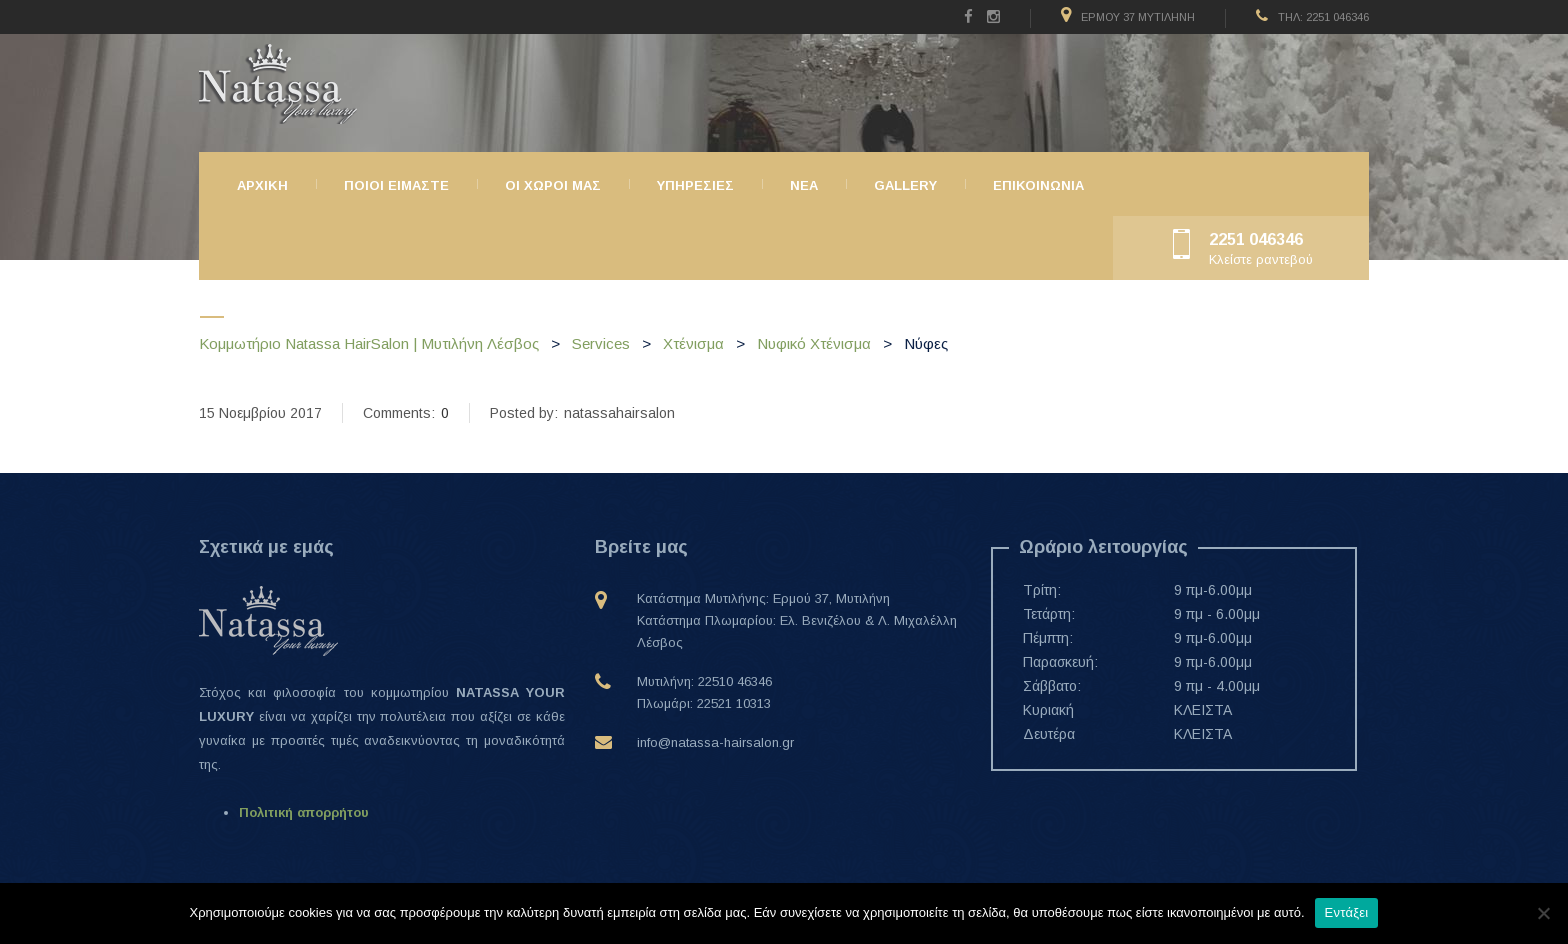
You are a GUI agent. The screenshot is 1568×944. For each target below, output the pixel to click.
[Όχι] (1543, 913)
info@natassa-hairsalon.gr (715, 742)
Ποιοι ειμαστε (396, 185)
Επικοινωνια (1038, 185)
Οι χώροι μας (553, 185)
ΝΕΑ (804, 185)
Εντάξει (1347, 912)
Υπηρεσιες (695, 185)
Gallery (905, 185)
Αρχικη (262, 185)
